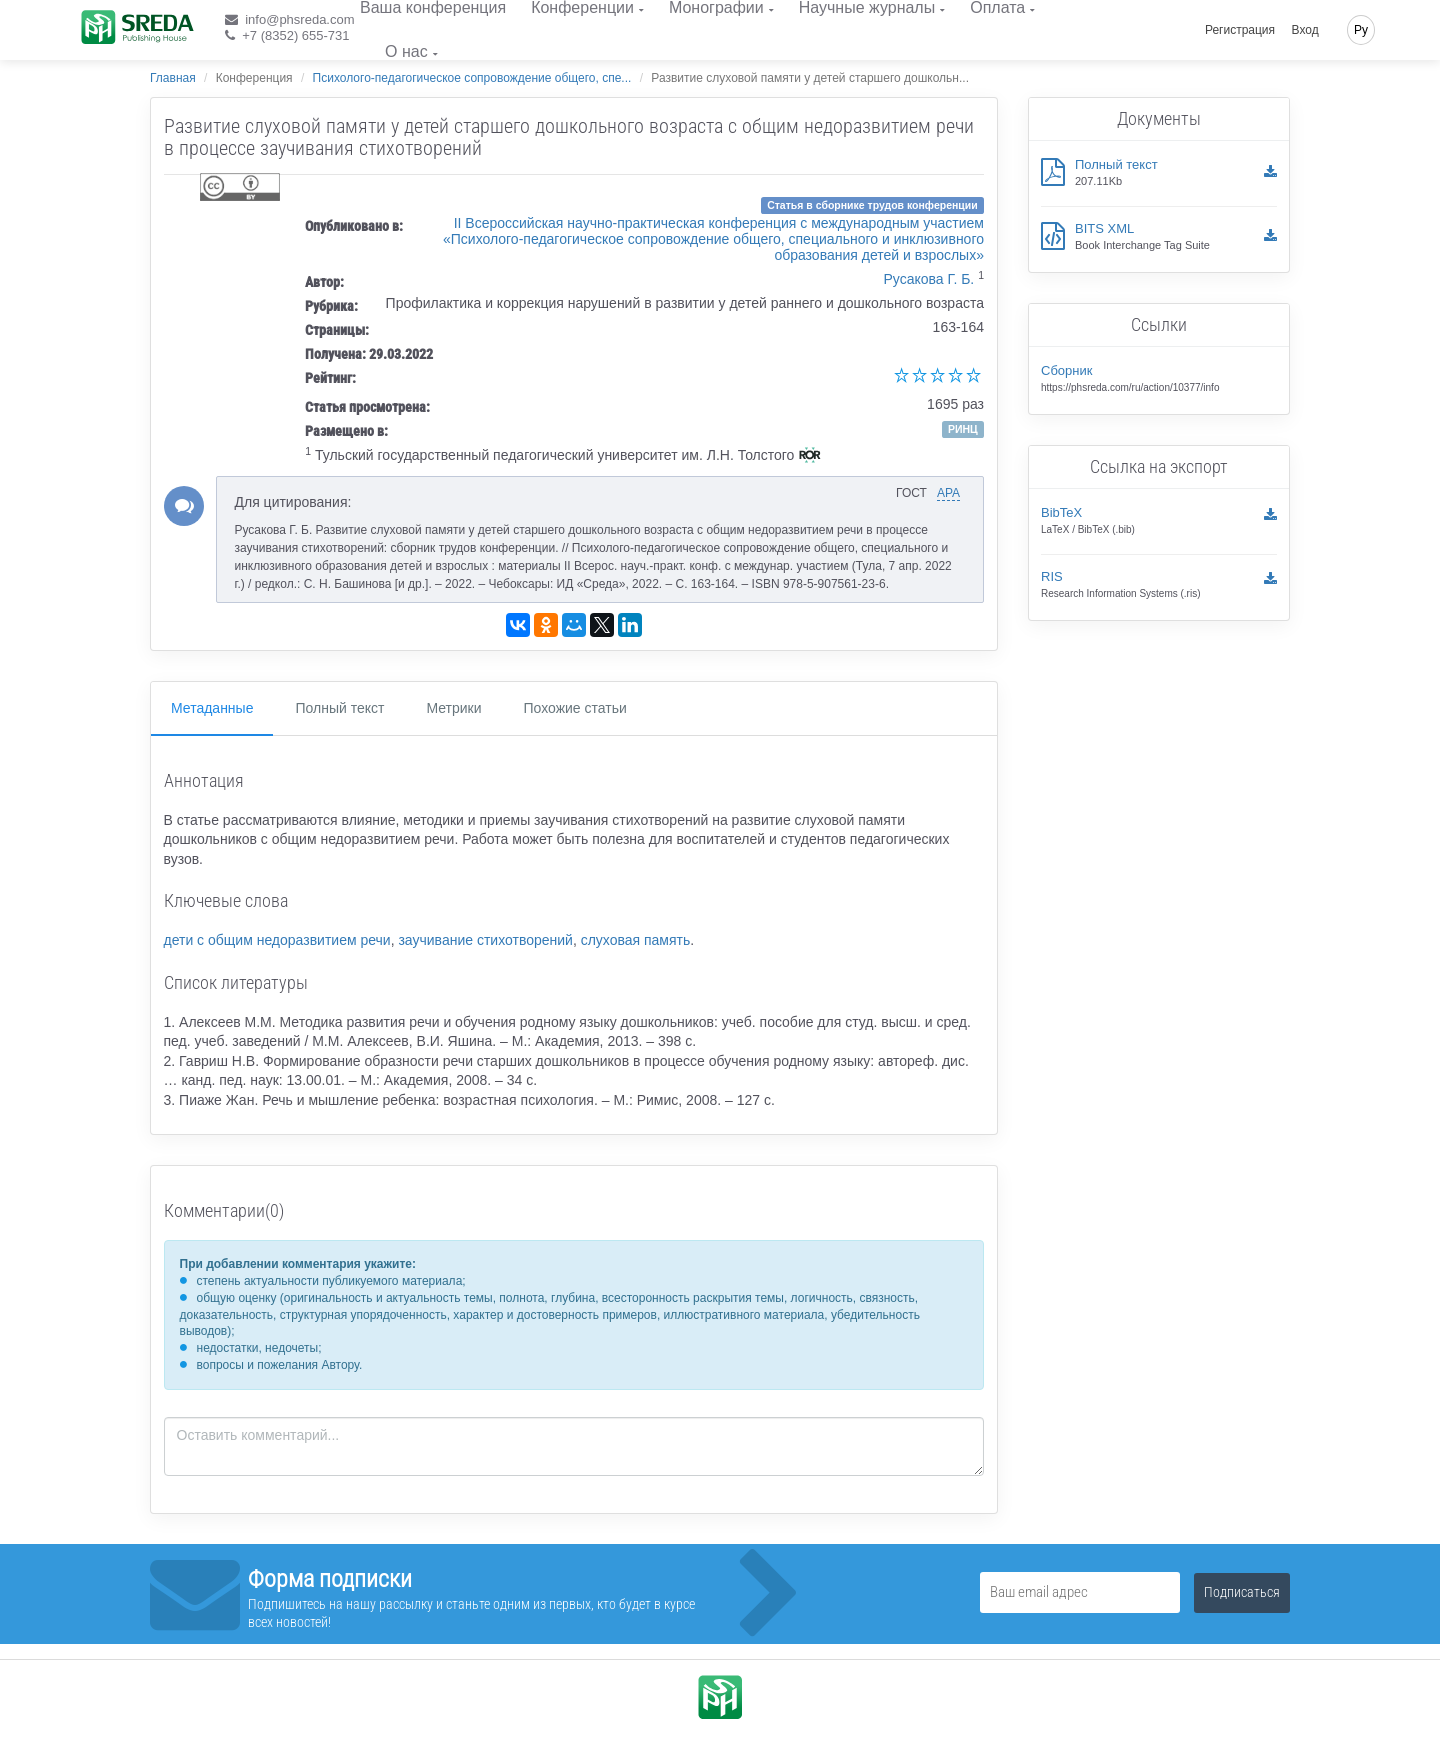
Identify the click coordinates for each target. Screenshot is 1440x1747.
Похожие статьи (575, 708)
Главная (173, 78)
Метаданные (212, 708)
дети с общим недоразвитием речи (277, 940)
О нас (406, 51)
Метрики (453, 708)
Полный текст (339, 708)
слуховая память (636, 940)
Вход (1305, 30)
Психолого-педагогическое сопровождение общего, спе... (472, 78)
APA (948, 493)
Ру (1361, 30)
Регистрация (1240, 30)
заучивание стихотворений (485, 940)
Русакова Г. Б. (929, 279)
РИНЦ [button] (963, 429)
